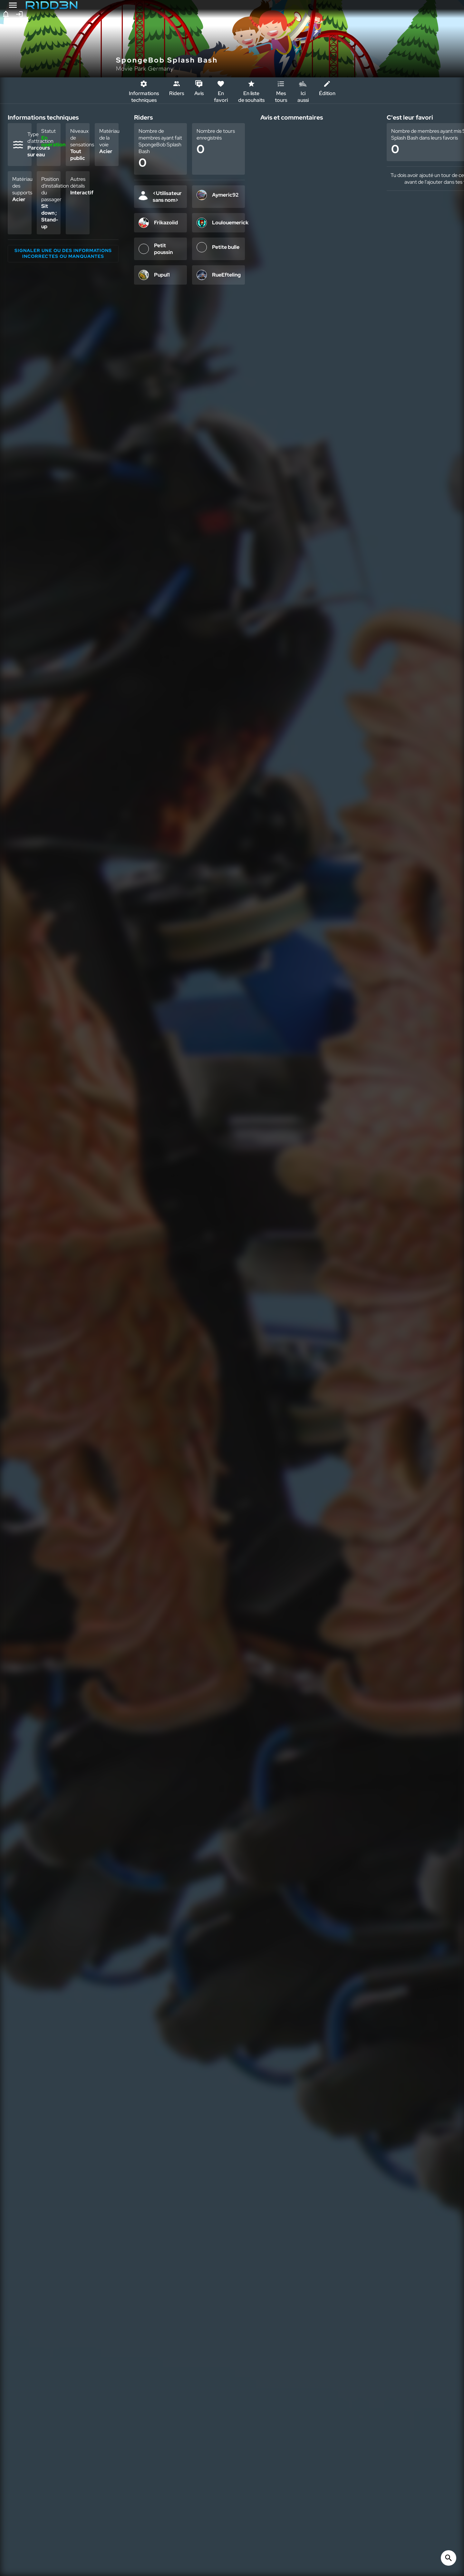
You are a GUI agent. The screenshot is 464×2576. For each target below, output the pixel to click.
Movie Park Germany (145, 68)
